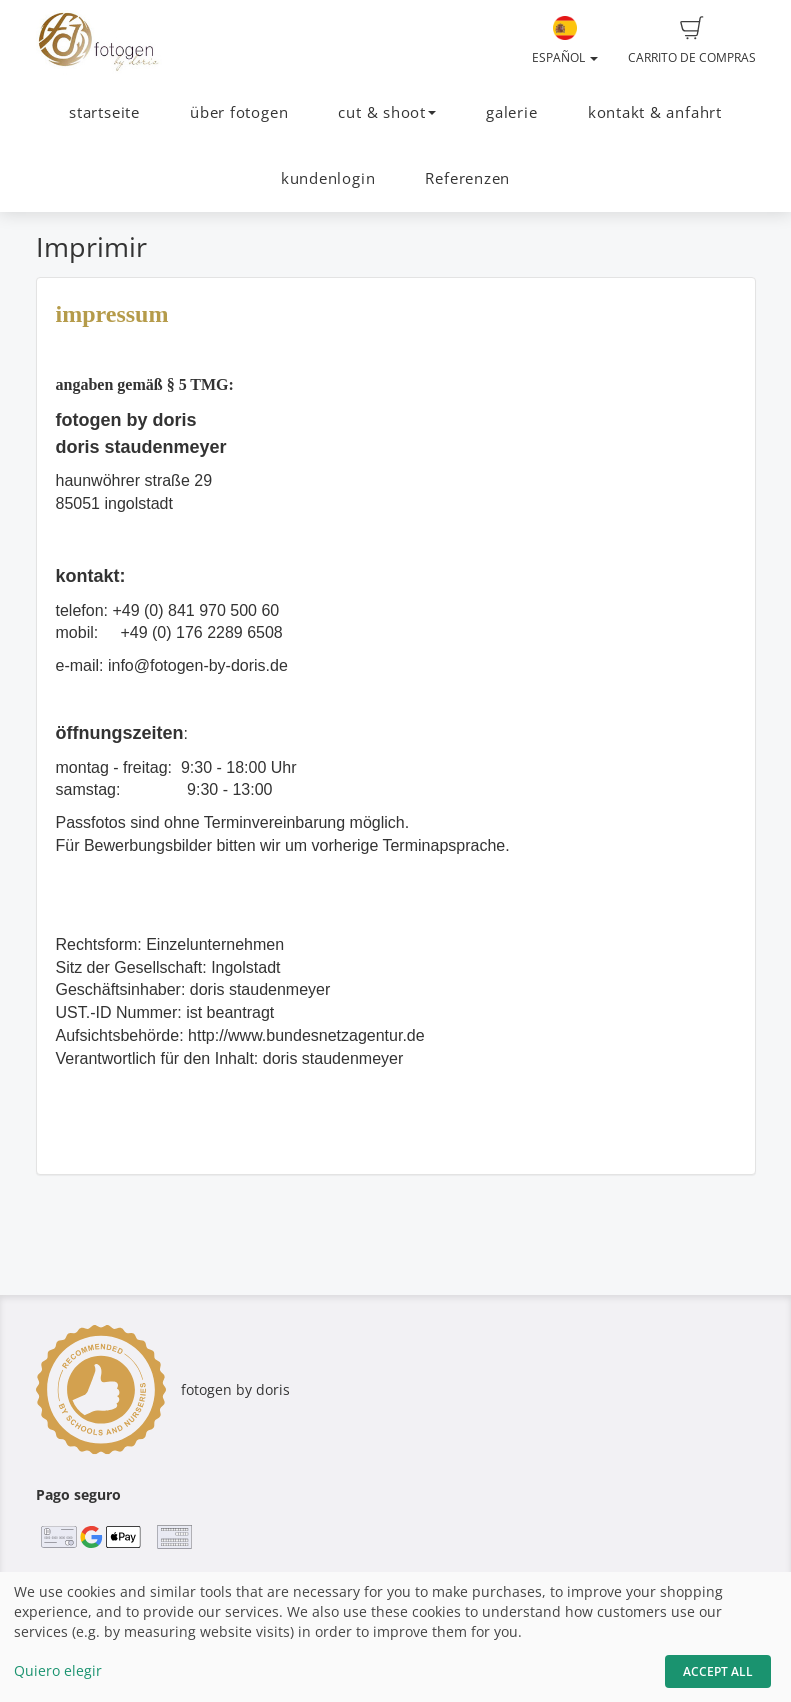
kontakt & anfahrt (655, 112)
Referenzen (467, 178)
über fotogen (239, 112)
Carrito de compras (692, 41)
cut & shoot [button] (386, 112)
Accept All (718, 1671)
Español (565, 41)
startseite (104, 112)
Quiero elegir (58, 1670)
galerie (511, 112)
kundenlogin (328, 178)
